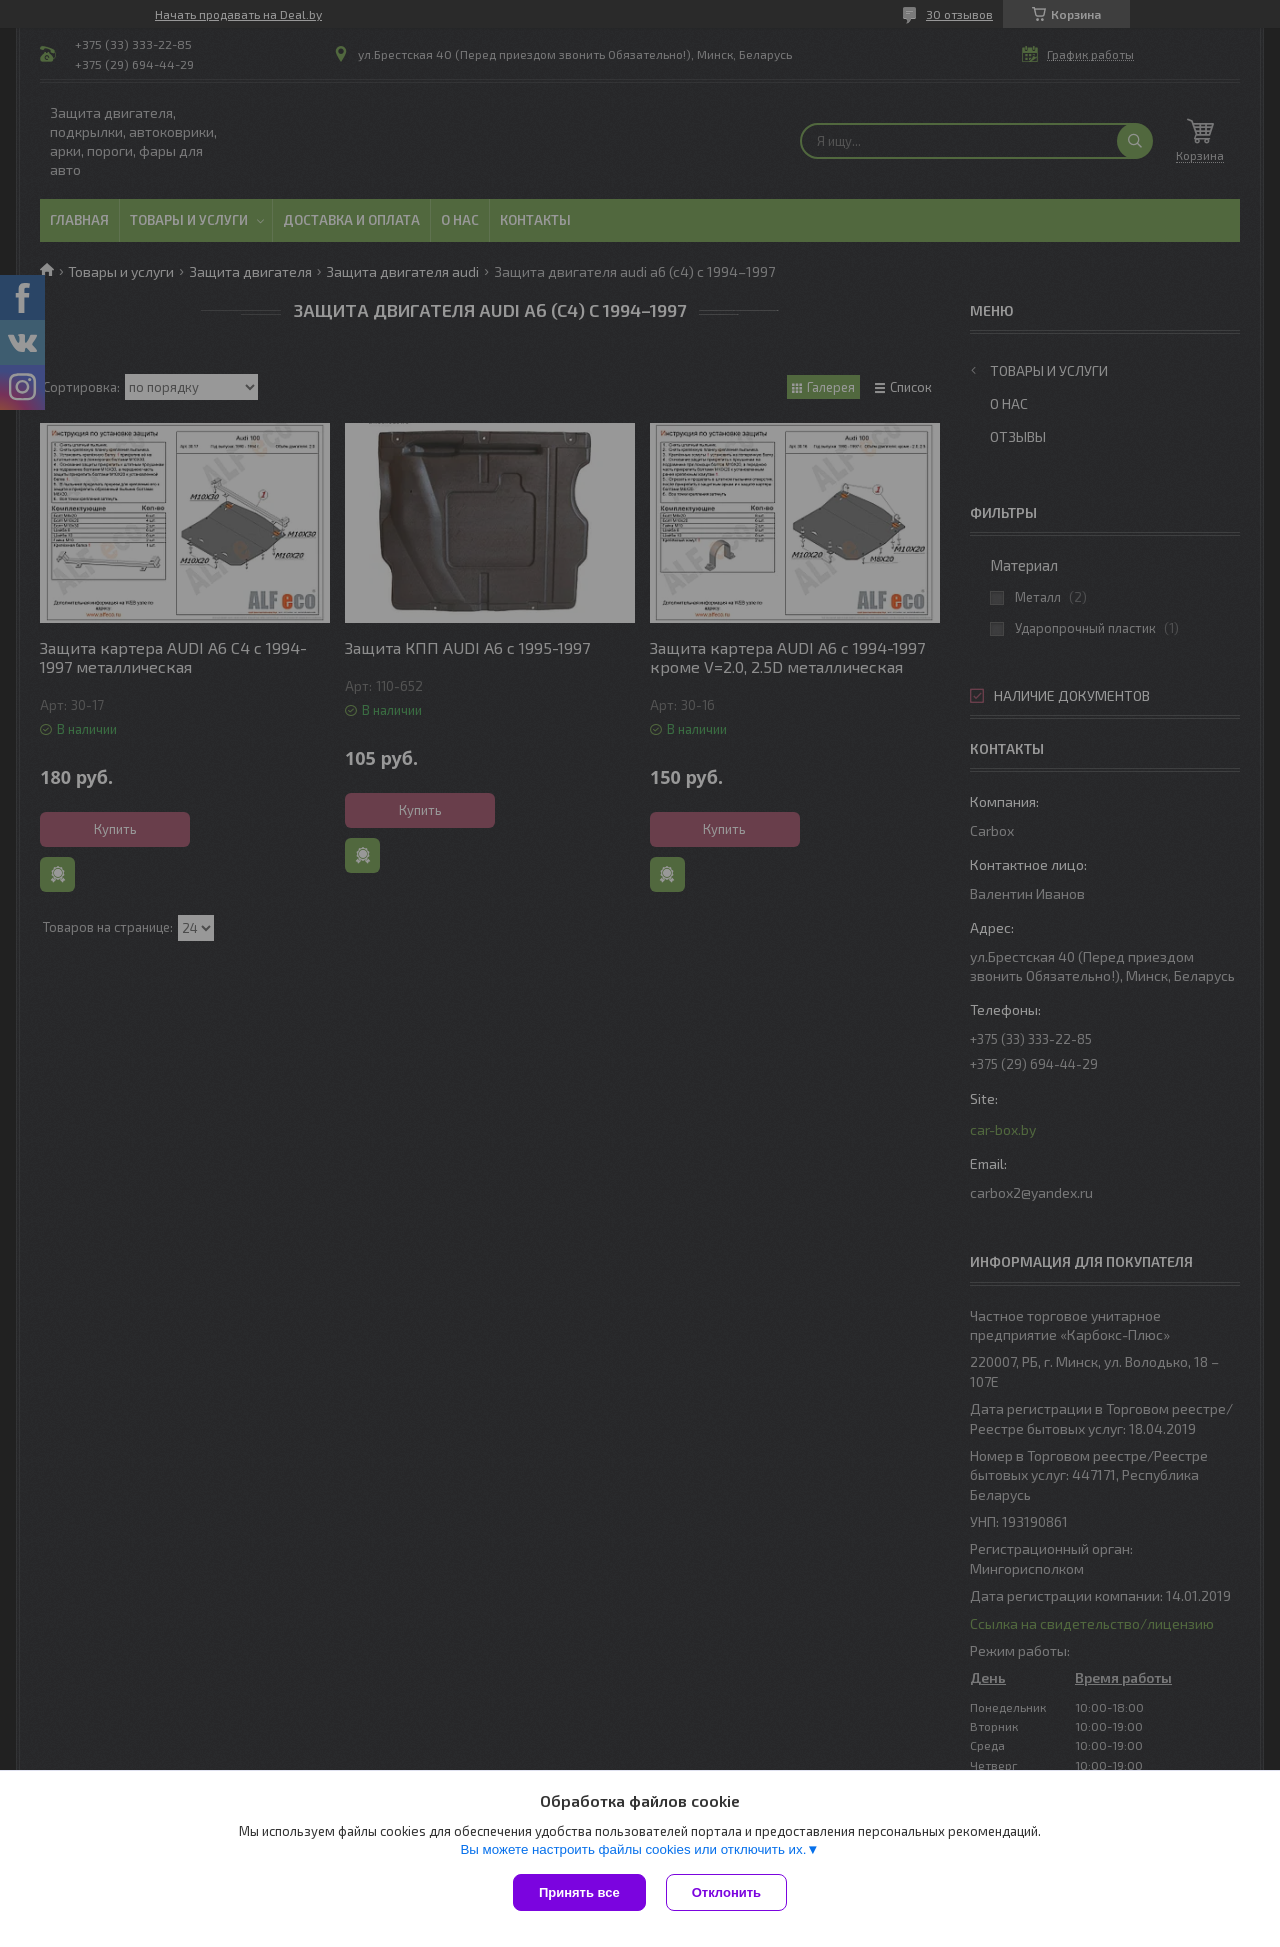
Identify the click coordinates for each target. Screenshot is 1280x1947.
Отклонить (726, 1892)
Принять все (579, 1892)
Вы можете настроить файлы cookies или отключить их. (633, 1849)
